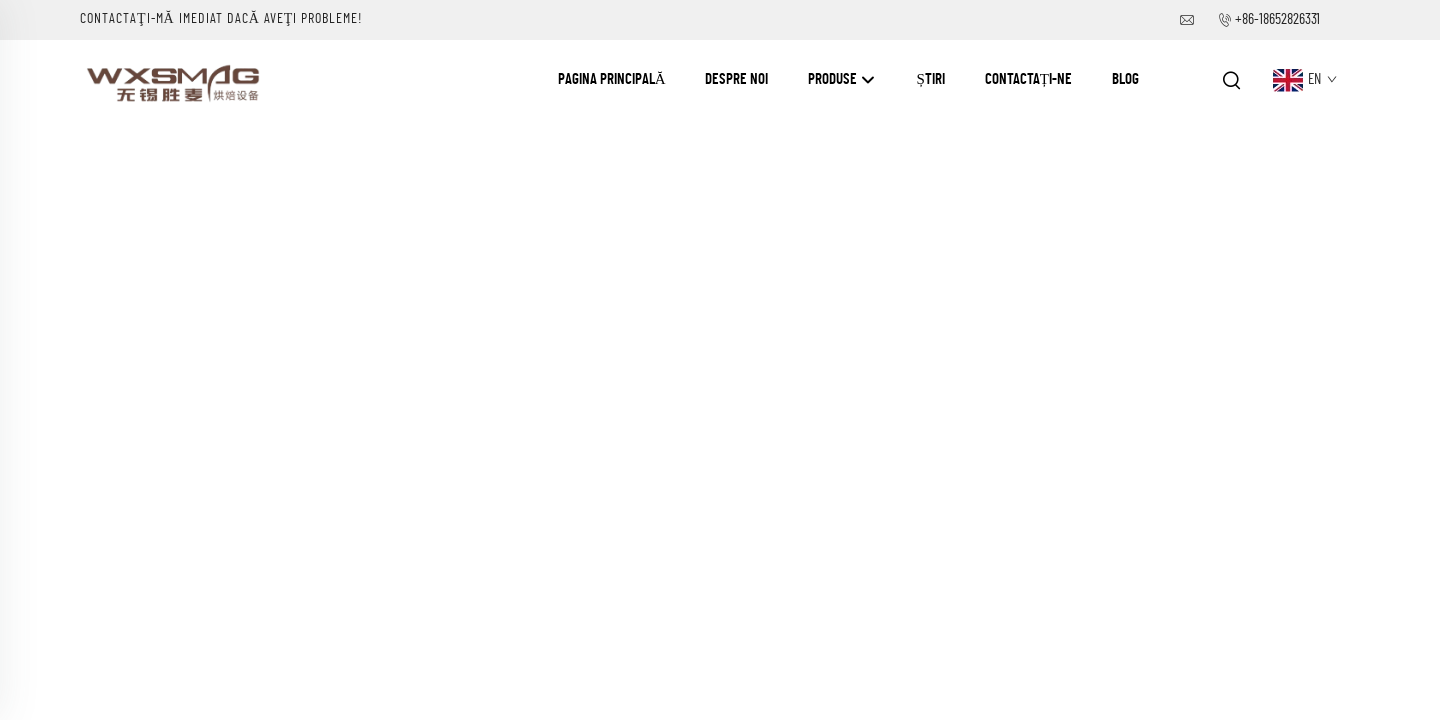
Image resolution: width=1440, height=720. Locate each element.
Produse (842, 80)
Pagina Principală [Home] (612, 79)
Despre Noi (736, 79)
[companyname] (176, 79)
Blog (1125, 79)
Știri (930, 79)
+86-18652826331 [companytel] (1277, 19)
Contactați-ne (1028, 79)
